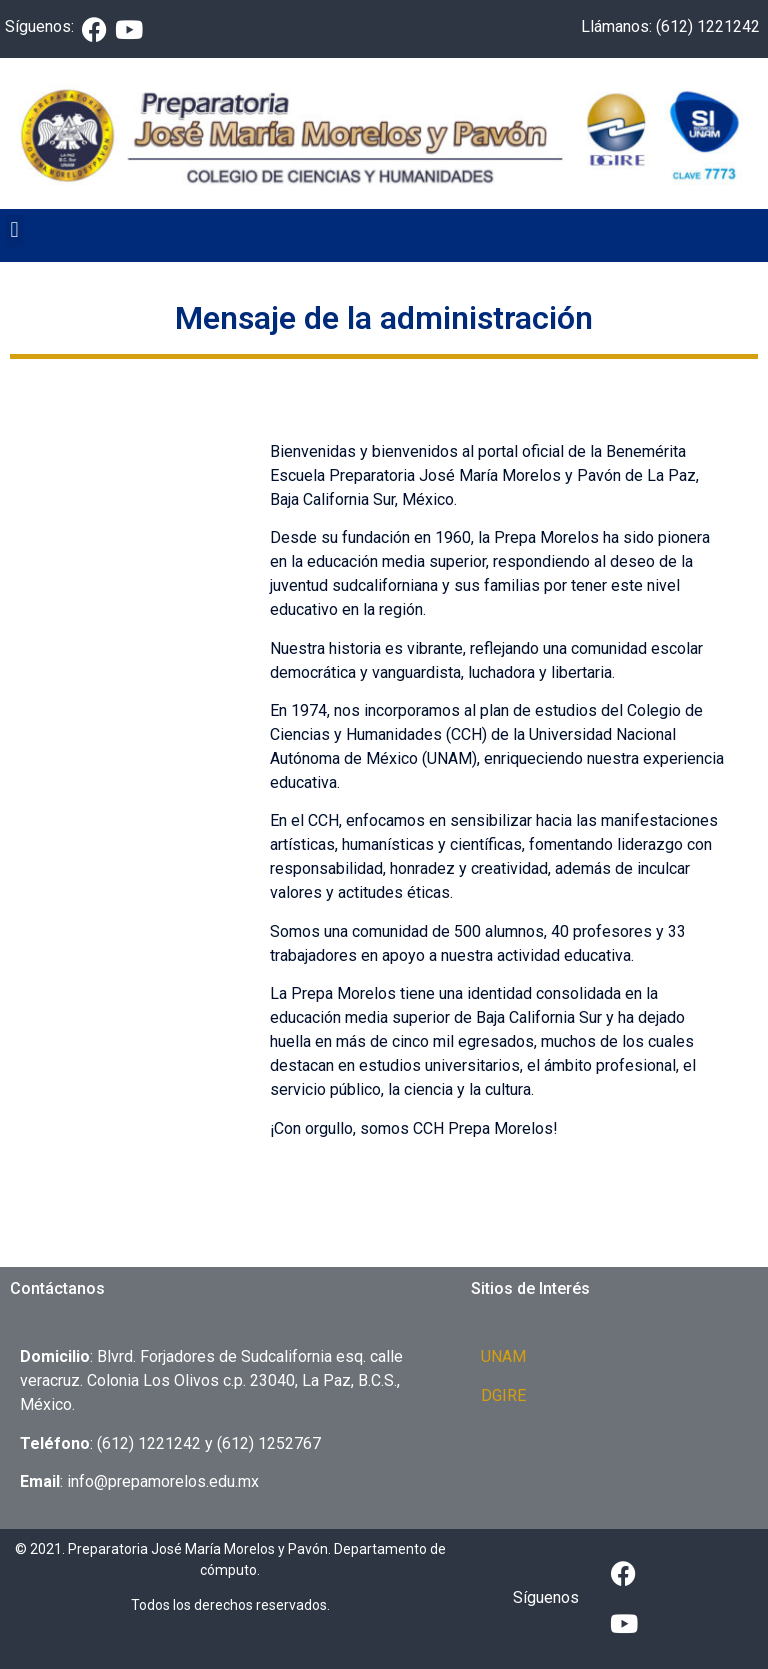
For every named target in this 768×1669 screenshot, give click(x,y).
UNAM (503, 1356)
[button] (14, 230)
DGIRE (503, 1395)
